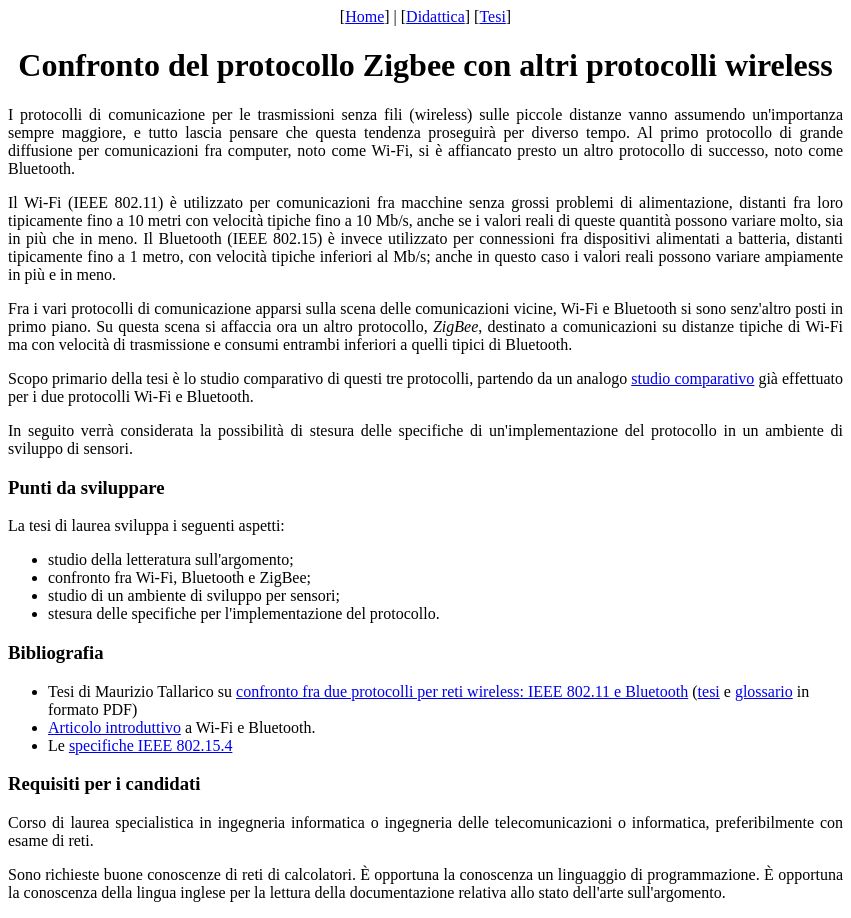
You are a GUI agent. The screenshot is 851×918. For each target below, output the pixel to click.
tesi (709, 691)
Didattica (435, 16)
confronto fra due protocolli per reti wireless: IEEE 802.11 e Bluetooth (462, 691)
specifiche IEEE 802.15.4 (151, 745)
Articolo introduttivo (114, 727)
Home (364, 16)
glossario (764, 691)
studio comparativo (692, 378)
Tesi (492, 16)
